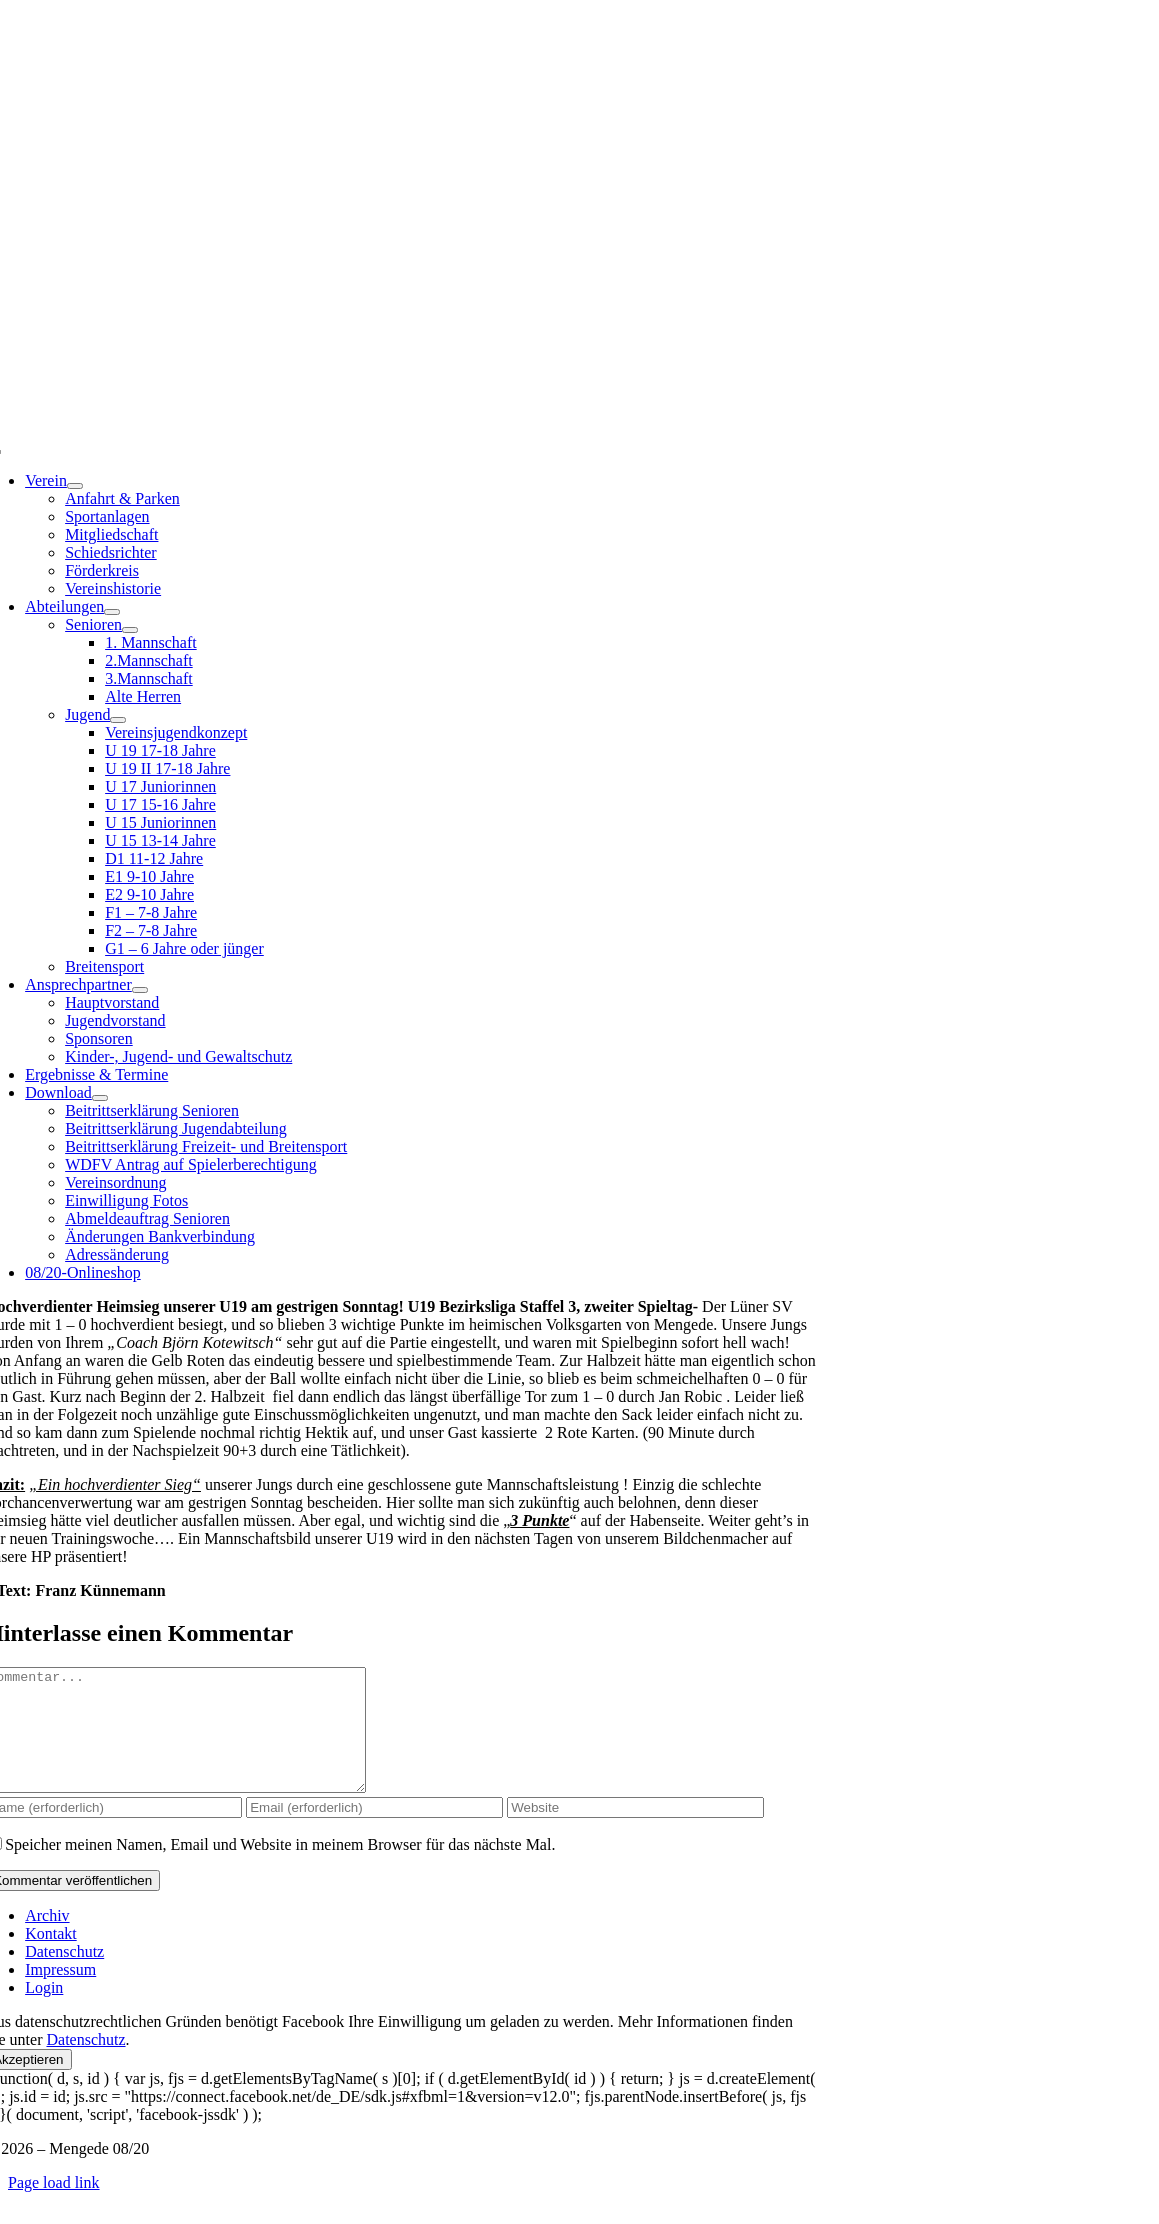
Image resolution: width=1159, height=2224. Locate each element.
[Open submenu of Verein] (75, 486)
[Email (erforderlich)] (374, 1831)
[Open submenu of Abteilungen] (112, 612)
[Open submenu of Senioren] (130, 630)
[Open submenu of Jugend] (118, 720)
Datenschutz (85, 2063)
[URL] (635, 1831)
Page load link (54, 2206)
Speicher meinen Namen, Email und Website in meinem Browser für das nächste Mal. (280, 1868)
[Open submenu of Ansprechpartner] (140, 990)
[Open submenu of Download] (100, 1098)
